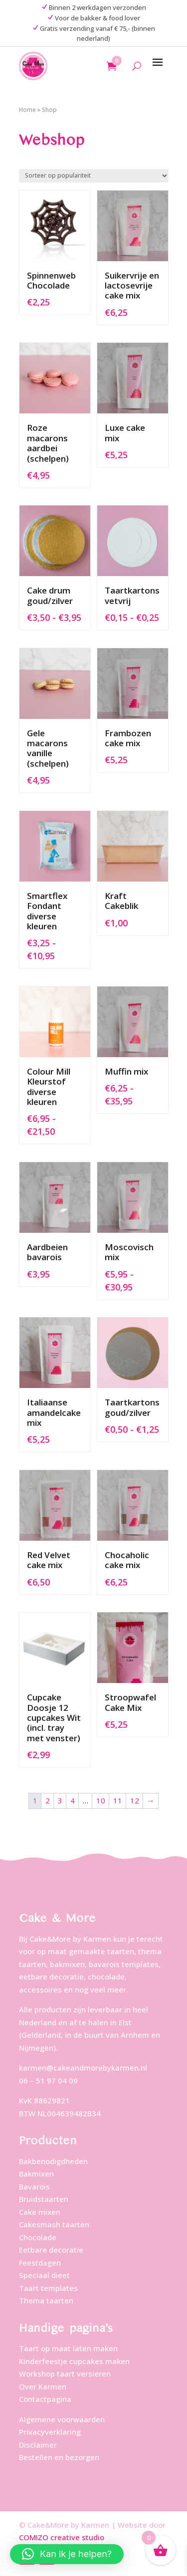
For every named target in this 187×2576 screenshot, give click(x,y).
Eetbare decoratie (51, 2250)
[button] (67, 2554)
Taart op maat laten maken (68, 2348)
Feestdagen (40, 2263)
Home (27, 109)
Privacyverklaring (50, 2432)
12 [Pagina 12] (134, 1800)
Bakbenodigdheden (53, 2161)
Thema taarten (46, 2300)
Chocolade (37, 2237)
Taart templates (48, 2288)
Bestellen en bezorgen (59, 2457)
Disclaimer (38, 2445)
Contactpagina (45, 2399)
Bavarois (34, 2186)
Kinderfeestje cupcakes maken (74, 2361)
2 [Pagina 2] (47, 1800)
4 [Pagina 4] (72, 1800)
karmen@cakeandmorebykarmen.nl (83, 2068)
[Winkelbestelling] (94, 176)
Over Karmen (42, 2386)
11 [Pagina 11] (117, 1800)
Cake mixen (39, 2212)
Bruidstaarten (43, 2199)
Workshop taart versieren (65, 2373)
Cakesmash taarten (54, 2224)
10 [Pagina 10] (100, 1800)
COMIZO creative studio (61, 2537)
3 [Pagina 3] (60, 1800)
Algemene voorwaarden (62, 2419)
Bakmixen (36, 2174)
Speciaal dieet (44, 2275)
